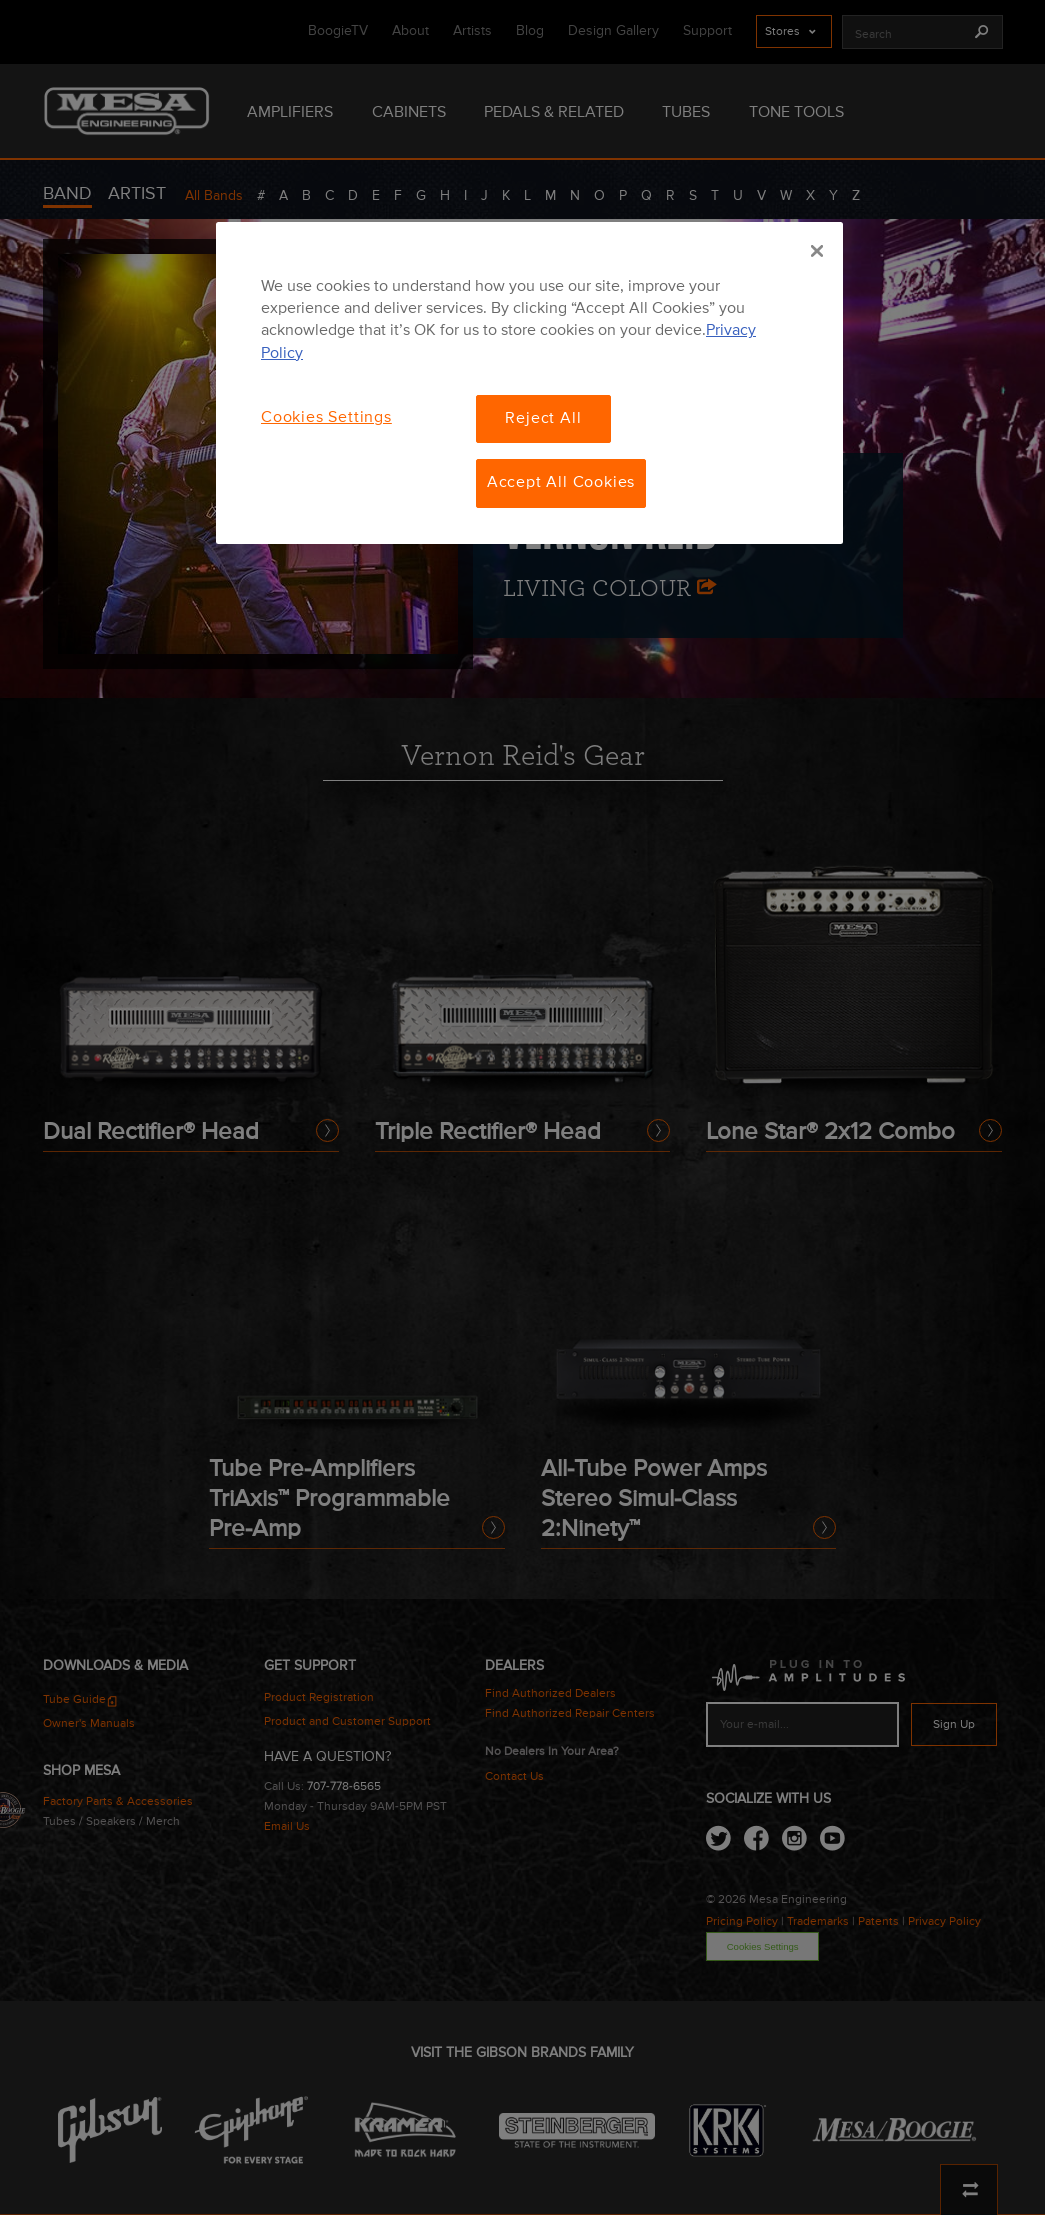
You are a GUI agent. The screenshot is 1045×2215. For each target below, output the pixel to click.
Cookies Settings (326, 418)
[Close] (817, 251)
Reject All (543, 419)
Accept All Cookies (561, 483)
